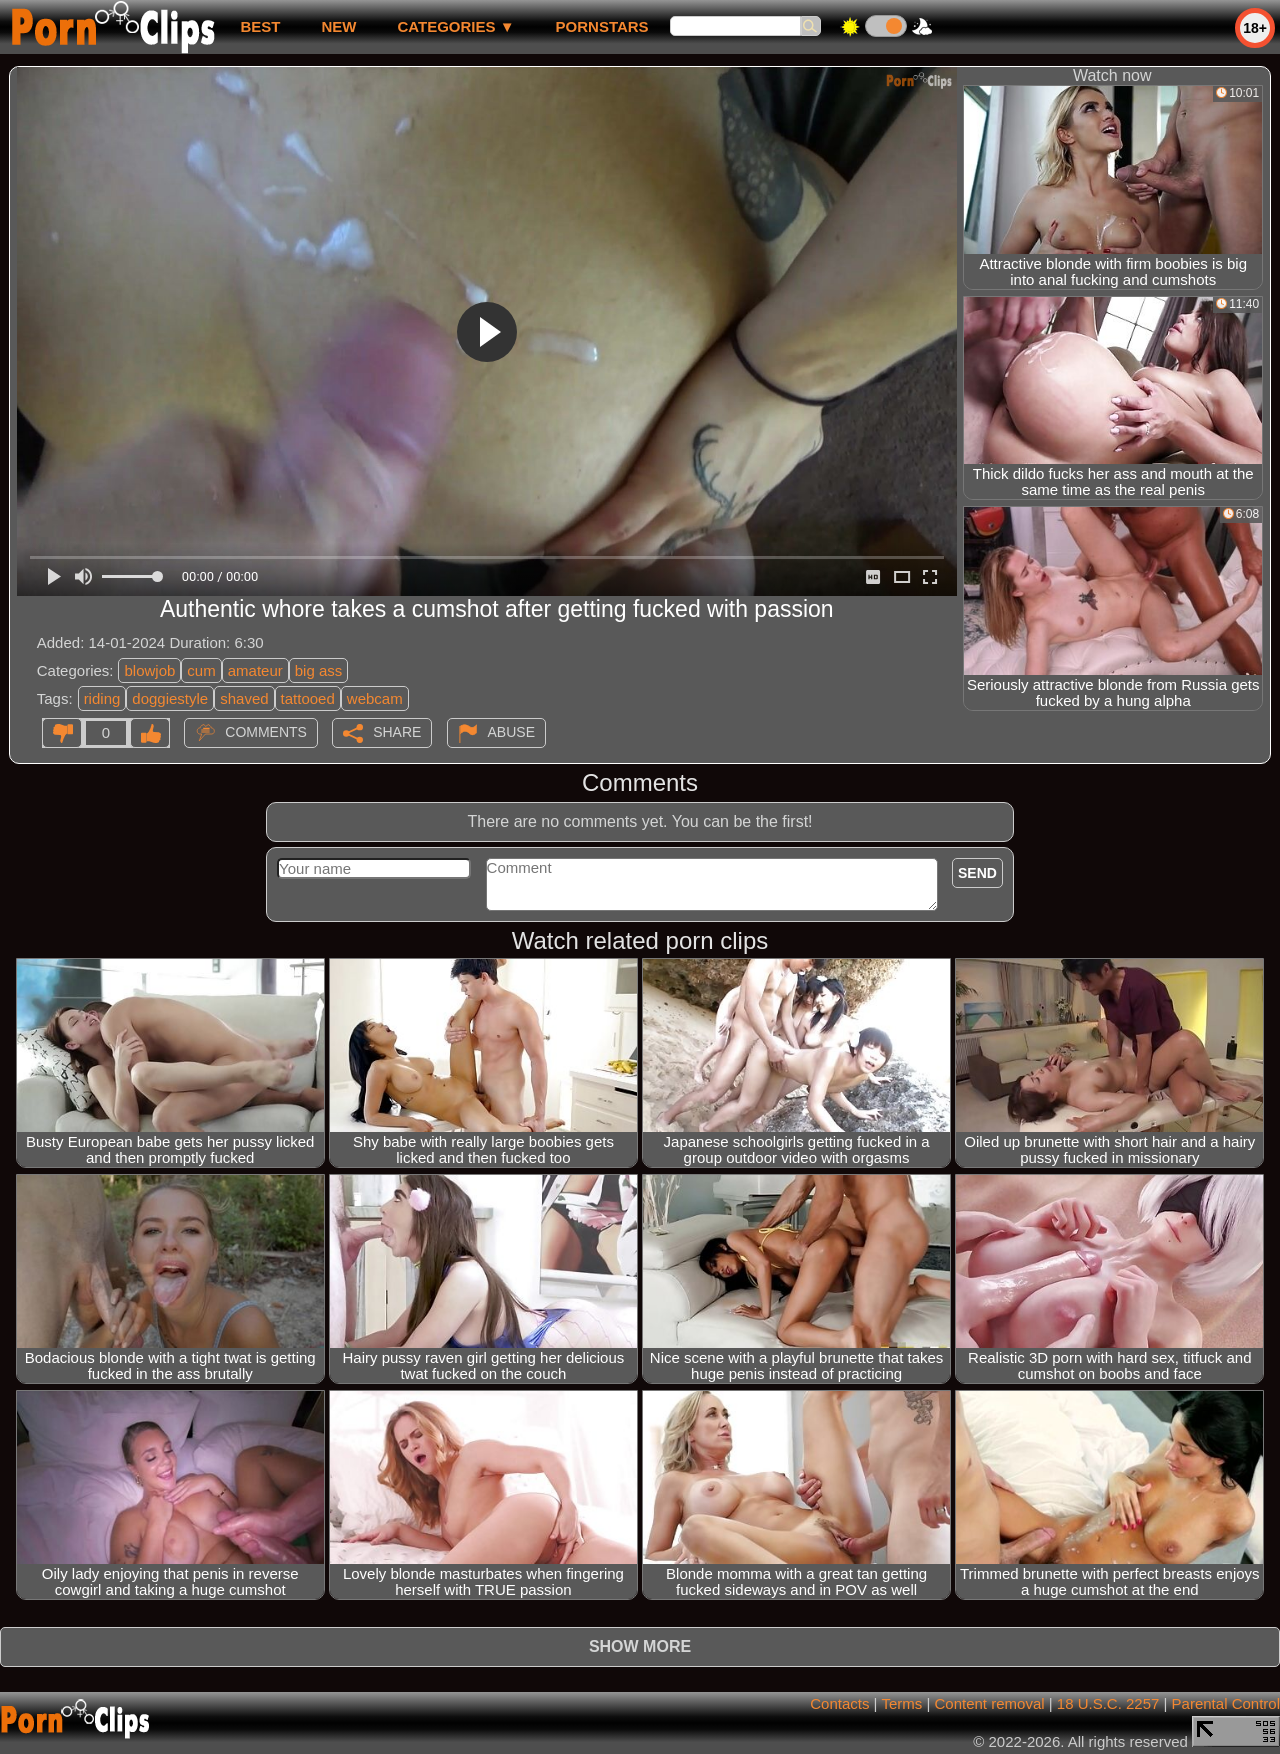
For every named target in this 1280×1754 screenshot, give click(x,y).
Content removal (990, 1703)
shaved (244, 698)
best (260, 26)
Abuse (511, 732)
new (338, 26)
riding (102, 698)
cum (201, 670)
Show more (640, 1646)
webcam (375, 698)
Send (977, 873)
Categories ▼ (455, 26)
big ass (319, 670)
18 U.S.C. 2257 (1108, 1703)
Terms (901, 1703)
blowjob (149, 670)
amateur (255, 670)
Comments (266, 732)
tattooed (308, 698)
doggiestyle (170, 698)
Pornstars (602, 26)
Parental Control (1226, 1703)
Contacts (839, 1703)
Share (397, 732)
